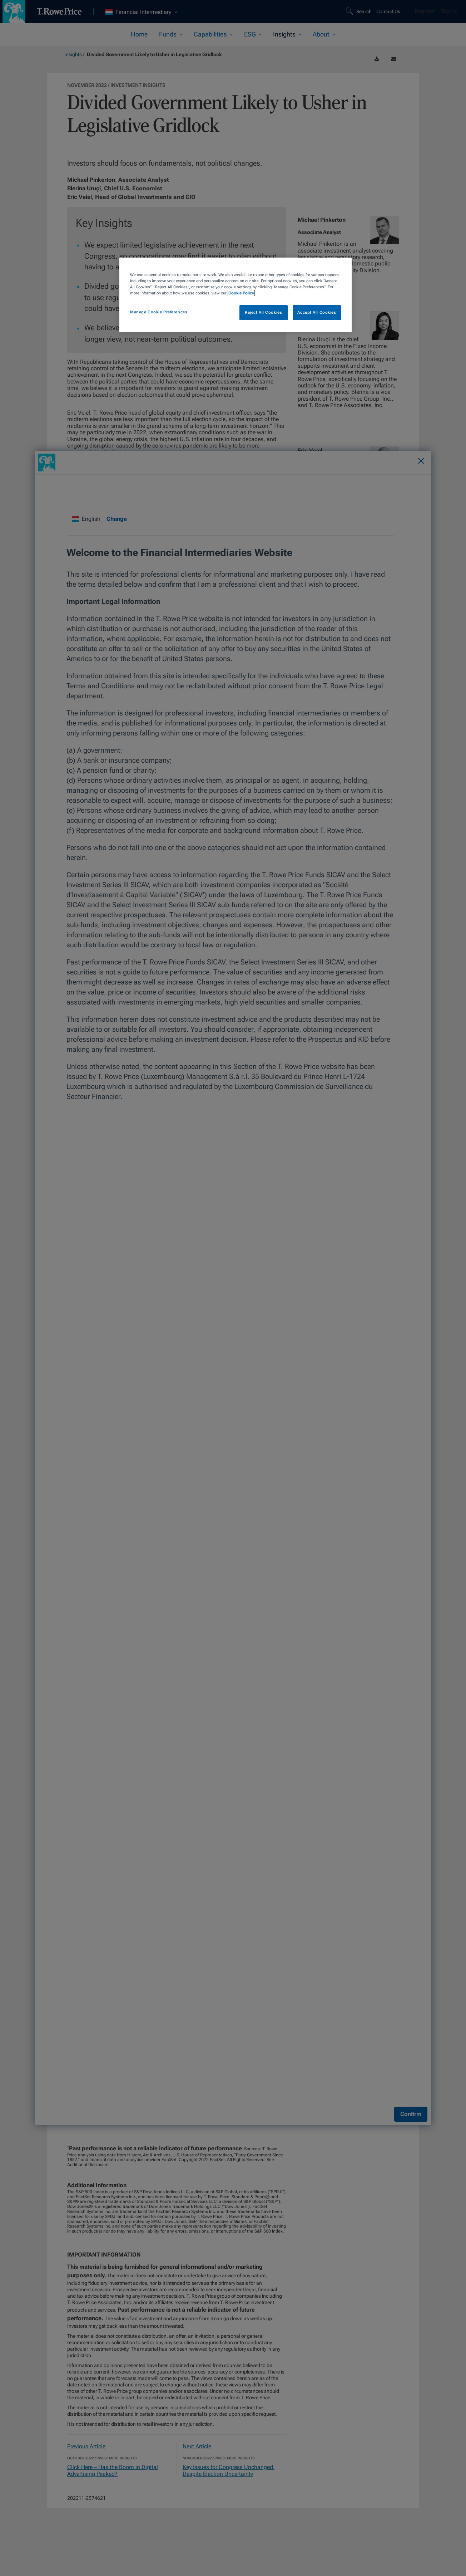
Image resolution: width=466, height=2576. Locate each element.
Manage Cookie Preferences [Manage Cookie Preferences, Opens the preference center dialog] (158, 311)
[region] (235, 295)
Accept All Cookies (316, 312)
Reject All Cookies (263, 312)
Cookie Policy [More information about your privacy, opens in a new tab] (241, 292)
